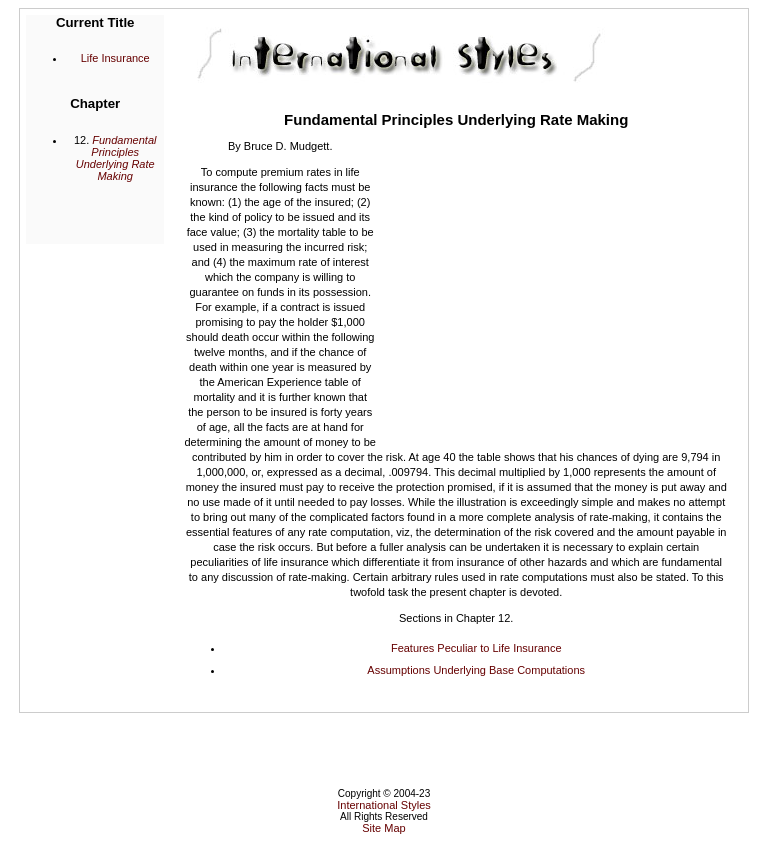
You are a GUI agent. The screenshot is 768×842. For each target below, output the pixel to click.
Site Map (383, 828)
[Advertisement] (552, 287)
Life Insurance (115, 58)
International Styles (384, 805)
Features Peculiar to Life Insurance (476, 648)
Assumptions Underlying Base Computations (476, 670)
